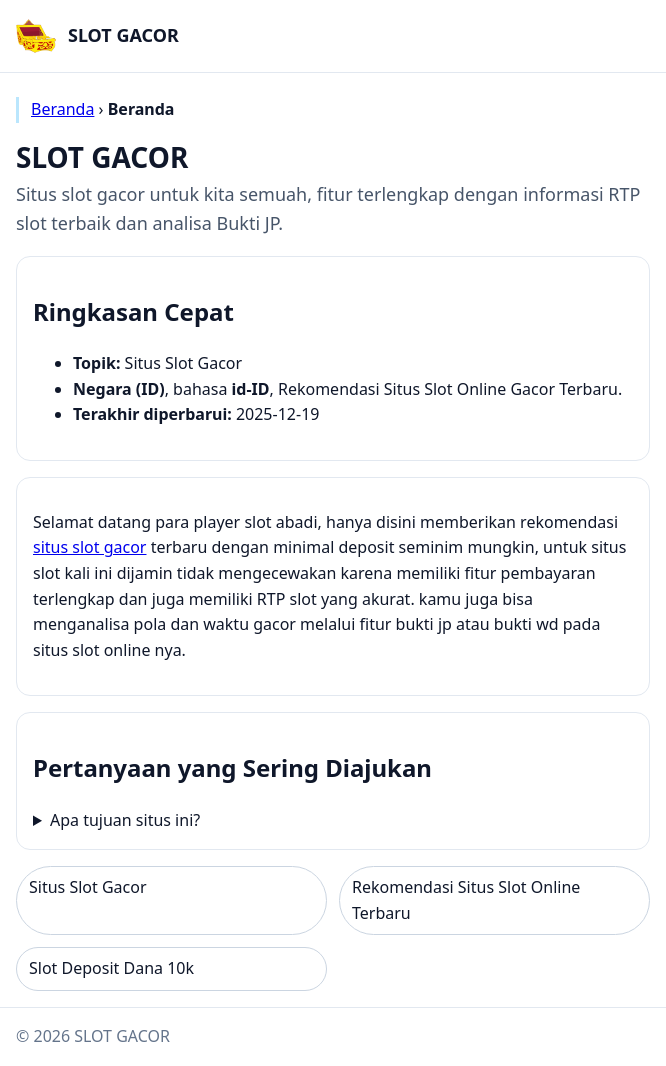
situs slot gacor (89, 547)
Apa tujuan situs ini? (125, 820)
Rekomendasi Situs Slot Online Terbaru (466, 900)
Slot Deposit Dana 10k (111, 968)
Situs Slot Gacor (88, 887)
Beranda (62, 109)
